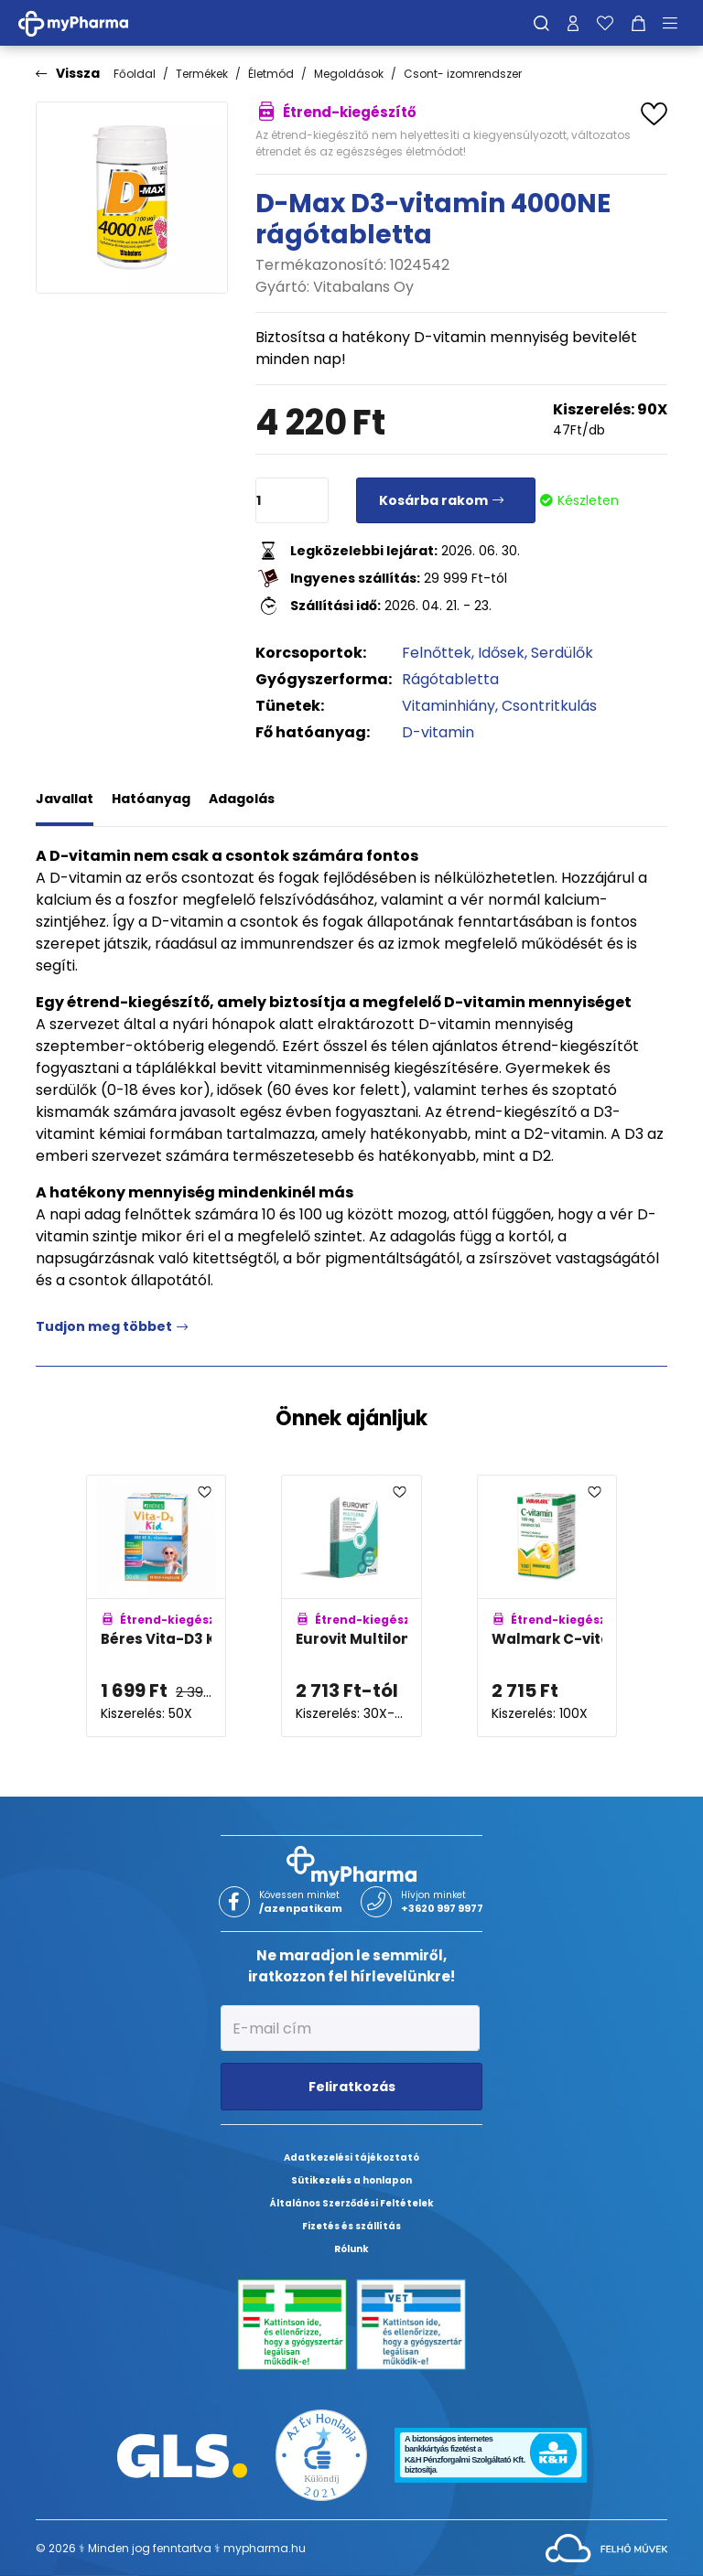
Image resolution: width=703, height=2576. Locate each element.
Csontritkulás (549, 705)
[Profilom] (573, 23)
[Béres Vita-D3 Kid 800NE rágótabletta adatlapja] (156, 1606)
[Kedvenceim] (605, 23)
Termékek (202, 73)
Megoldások (349, 73)
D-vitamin (438, 732)
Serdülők (562, 652)
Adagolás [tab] (242, 798)
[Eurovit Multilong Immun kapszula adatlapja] (351, 1606)
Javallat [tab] (64, 798)
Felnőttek (436, 652)
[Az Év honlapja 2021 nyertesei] (321, 2454)
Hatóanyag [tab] (151, 798)
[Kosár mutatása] (638, 23)
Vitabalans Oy (363, 286)
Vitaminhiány (448, 705)
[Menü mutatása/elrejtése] (676, 22)
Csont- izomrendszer (463, 73)
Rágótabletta (450, 679)
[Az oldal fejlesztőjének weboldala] (606, 2547)
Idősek (501, 652)
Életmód (271, 73)
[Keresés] (541, 23)
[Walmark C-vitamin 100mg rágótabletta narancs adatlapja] (547, 1606)
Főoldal (135, 73)
